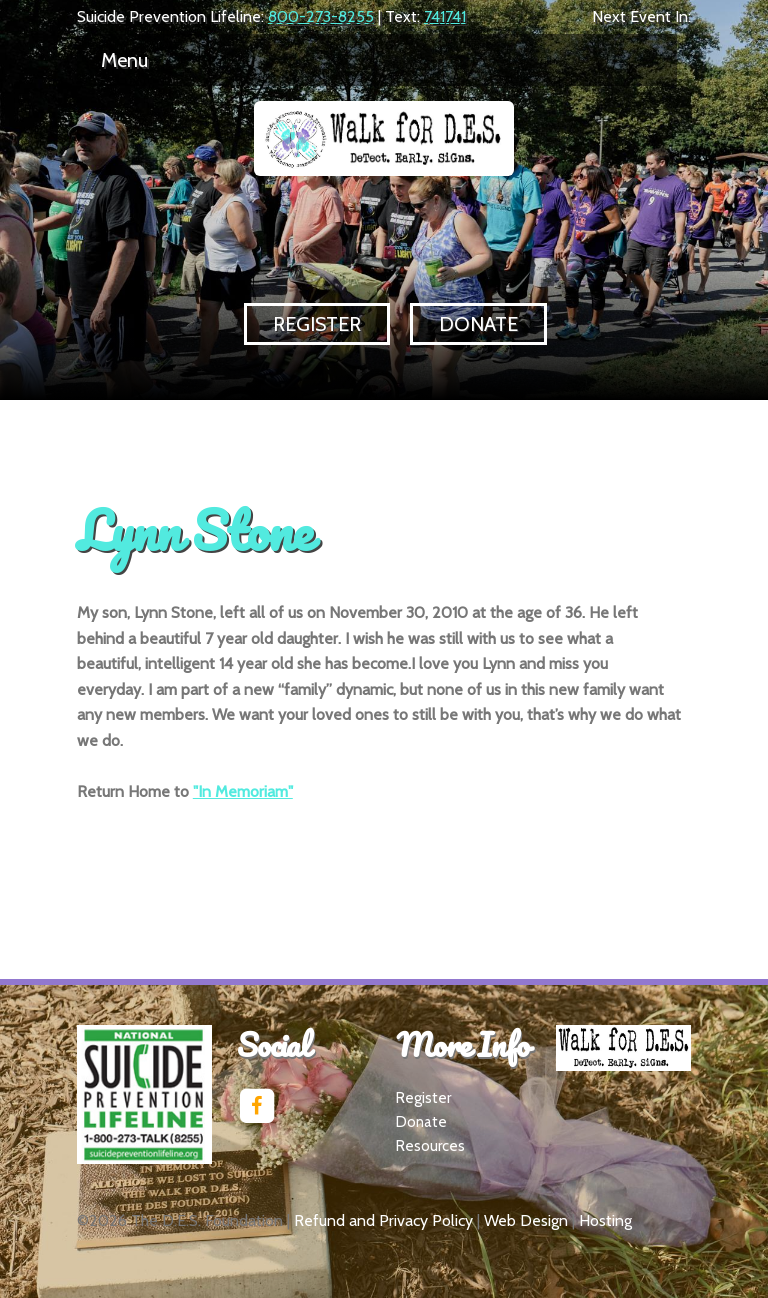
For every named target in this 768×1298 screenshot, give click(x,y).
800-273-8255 (321, 16)
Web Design (526, 1220)
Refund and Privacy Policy (383, 1220)
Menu (124, 60)
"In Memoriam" (243, 791)
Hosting (605, 1220)
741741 (445, 16)
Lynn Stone (194, 530)
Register (317, 324)
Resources (430, 1146)
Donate (478, 324)
